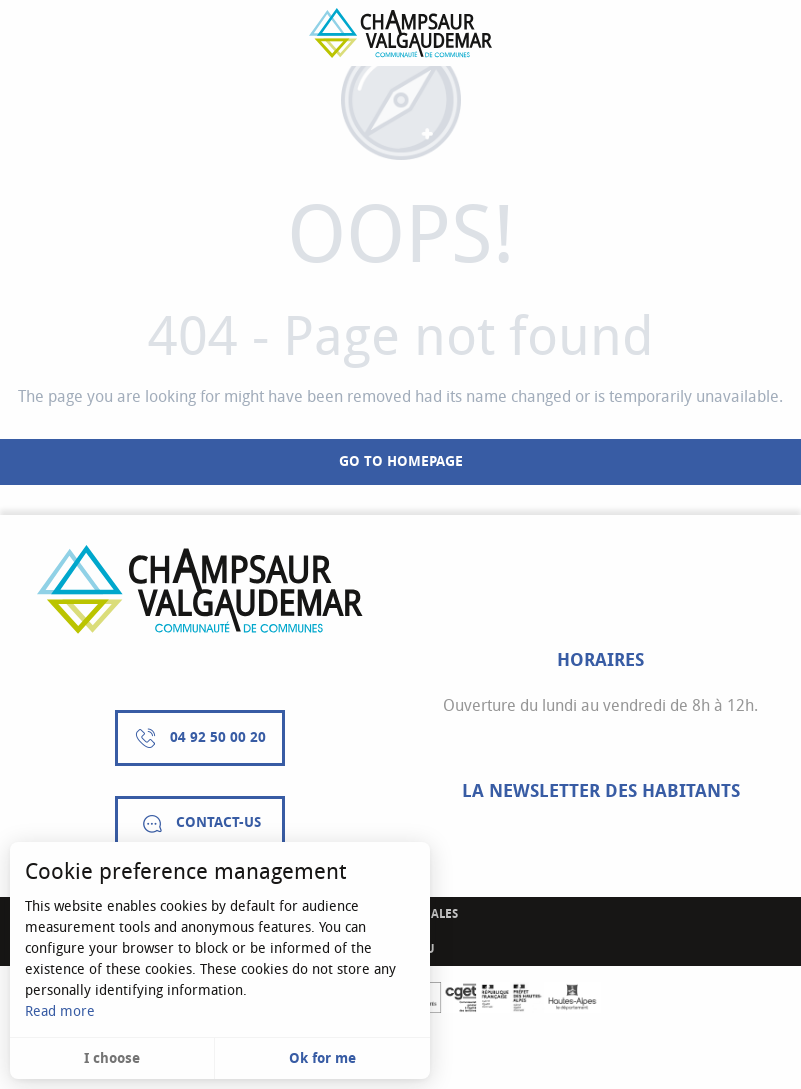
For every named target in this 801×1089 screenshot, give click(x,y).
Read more (60, 1011)
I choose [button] (112, 1058)
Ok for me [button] (322, 1058)
